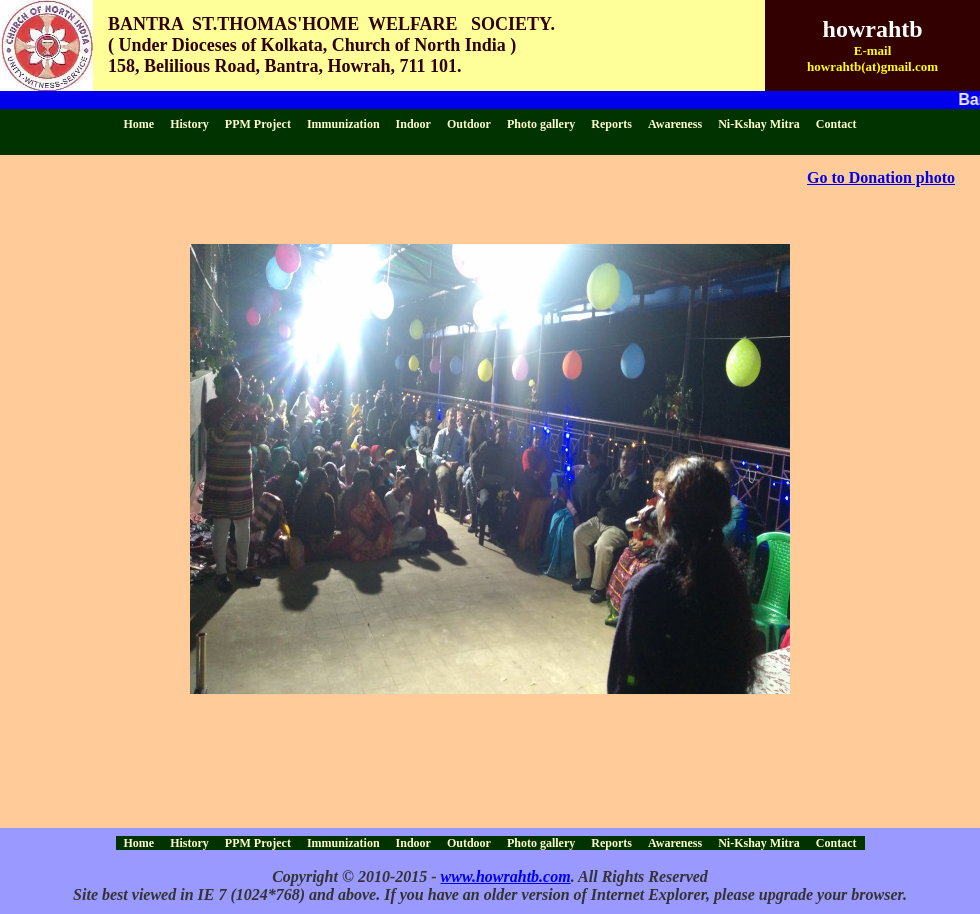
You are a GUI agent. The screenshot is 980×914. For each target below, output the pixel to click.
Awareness (675, 124)
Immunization (343, 124)
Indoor (413, 124)
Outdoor (469, 124)
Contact (836, 124)
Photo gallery (541, 124)
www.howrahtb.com (506, 876)
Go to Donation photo (881, 177)
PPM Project (258, 124)
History (189, 124)
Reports (611, 124)
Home (139, 124)
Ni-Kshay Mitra (759, 124)
